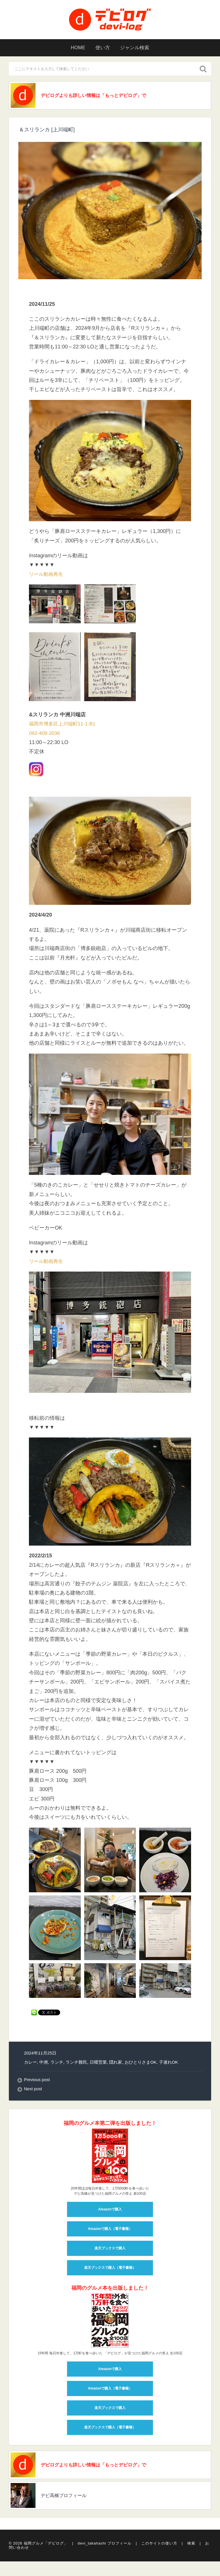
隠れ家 (115, 2063)
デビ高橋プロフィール (68, 2497)
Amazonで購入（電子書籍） (110, 2230)
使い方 (102, 48)
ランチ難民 (76, 2063)
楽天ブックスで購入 (110, 2249)
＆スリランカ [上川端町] (47, 130)
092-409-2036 (45, 734)
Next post (33, 2089)
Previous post (37, 2080)
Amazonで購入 (110, 2210)
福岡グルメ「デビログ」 (46, 2545)
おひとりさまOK (141, 2063)
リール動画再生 (47, 575)
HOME (75, 48)
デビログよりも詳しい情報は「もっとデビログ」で (101, 96)
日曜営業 (98, 2063)
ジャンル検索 (136, 48)
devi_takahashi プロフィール (104, 2545)
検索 (191, 2545)
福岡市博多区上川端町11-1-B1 (64, 724)
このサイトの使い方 (159, 2545)
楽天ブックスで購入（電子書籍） (110, 2269)
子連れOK (168, 2063)
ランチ (56, 2063)
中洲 (43, 2063)
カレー (30, 2063)
